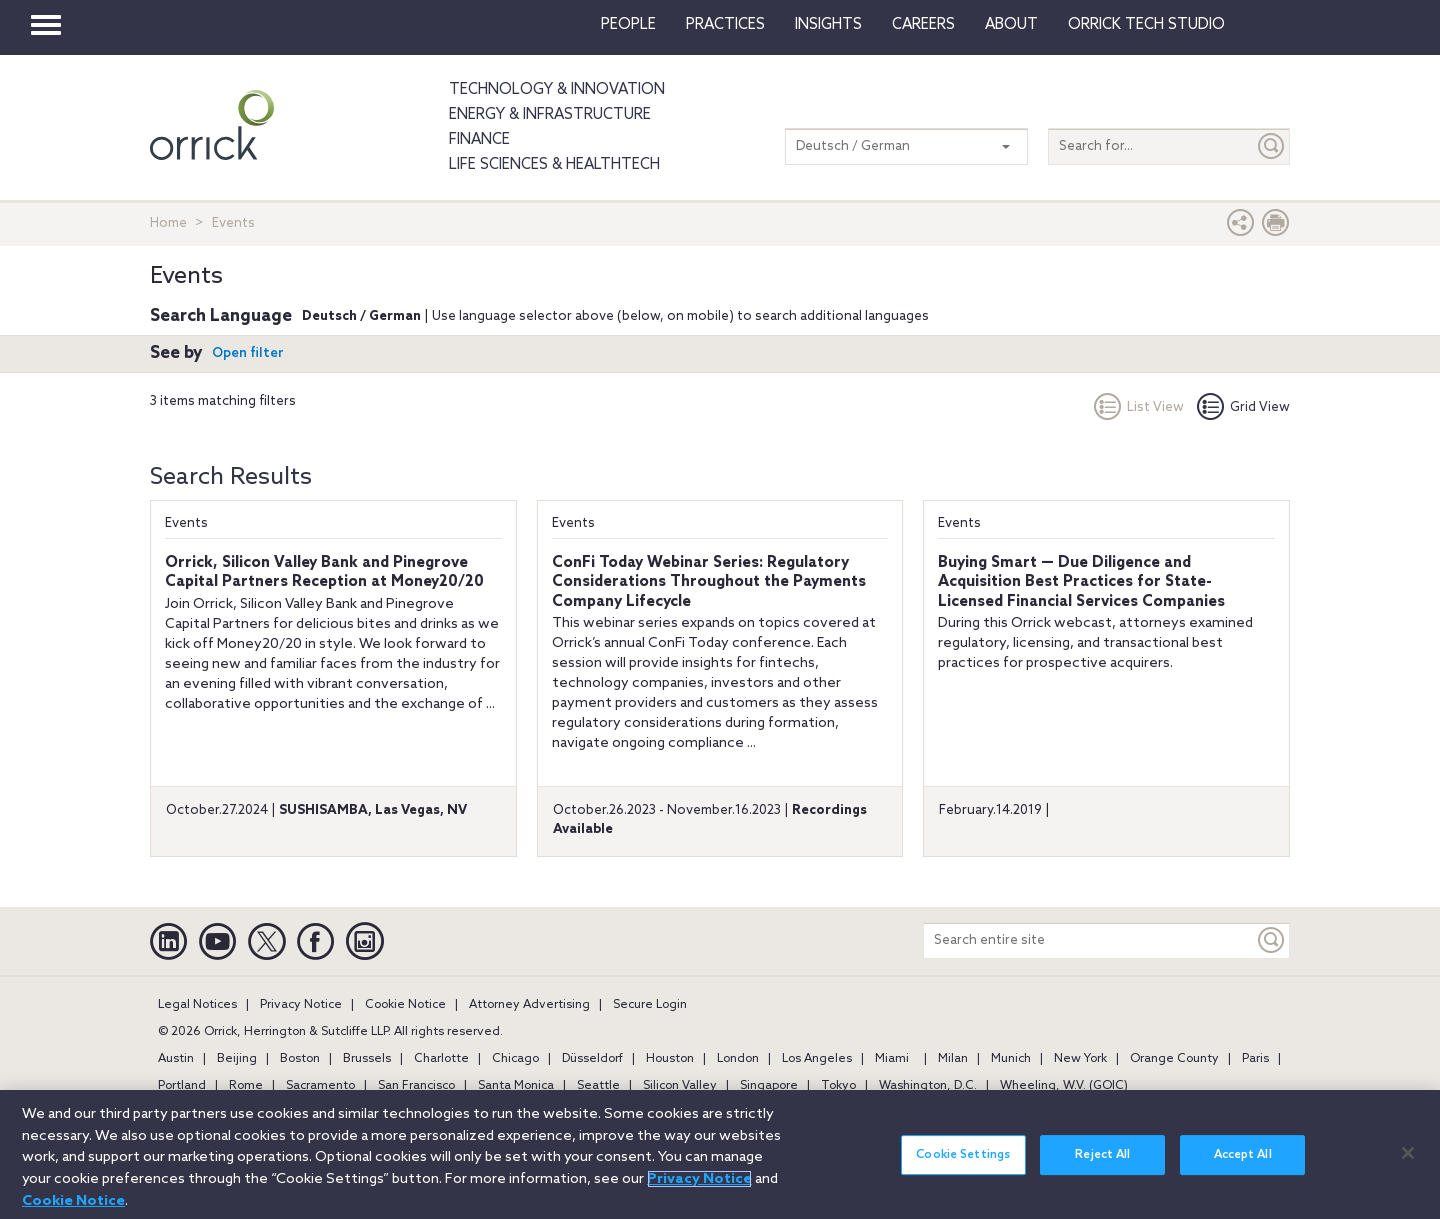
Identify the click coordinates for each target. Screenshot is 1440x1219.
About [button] (1011, 25)
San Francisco (416, 1086)
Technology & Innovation (557, 90)
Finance (479, 140)
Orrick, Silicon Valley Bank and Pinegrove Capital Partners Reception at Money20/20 (324, 573)
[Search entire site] (1089, 940)
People (628, 25)
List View (1139, 407)
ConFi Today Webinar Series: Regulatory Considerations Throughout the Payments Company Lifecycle (709, 582)
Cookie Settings (963, 1174)
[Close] (1408, 1171)
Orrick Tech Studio (1146, 25)
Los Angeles (817, 1059)
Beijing (237, 1059)
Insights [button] (828, 25)
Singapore (769, 1086)
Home (168, 223)
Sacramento (320, 1086)
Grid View (1243, 407)
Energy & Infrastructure (550, 115)
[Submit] (1272, 146)
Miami (892, 1059)
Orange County (1174, 1059)
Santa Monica (516, 1086)
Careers (923, 25)
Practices (725, 25)
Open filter (248, 353)
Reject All (1102, 1174)
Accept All (1243, 1174)
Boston (300, 1059)
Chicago (515, 1059)
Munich (1011, 1059)
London (738, 1059)
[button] (1241, 227)
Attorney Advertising (529, 1005)
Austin (176, 1059)
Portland (182, 1086)
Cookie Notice (405, 1005)
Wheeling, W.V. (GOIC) (1064, 1086)
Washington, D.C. (928, 1086)
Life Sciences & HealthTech (554, 165)
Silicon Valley (680, 1086)
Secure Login (650, 1005)
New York (1080, 1059)
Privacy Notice (301, 1005)
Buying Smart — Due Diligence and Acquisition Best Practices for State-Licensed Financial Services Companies (1081, 582)
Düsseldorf (592, 1059)
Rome (246, 1086)
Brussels (367, 1059)
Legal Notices (197, 1005)
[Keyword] (1272, 940)
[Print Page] (1276, 227)
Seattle (598, 1086)
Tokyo (838, 1086)
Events (186, 523)
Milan (953, 1059)
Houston (670, 1059)
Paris (1255, 1059)
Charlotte (441, 1059)
